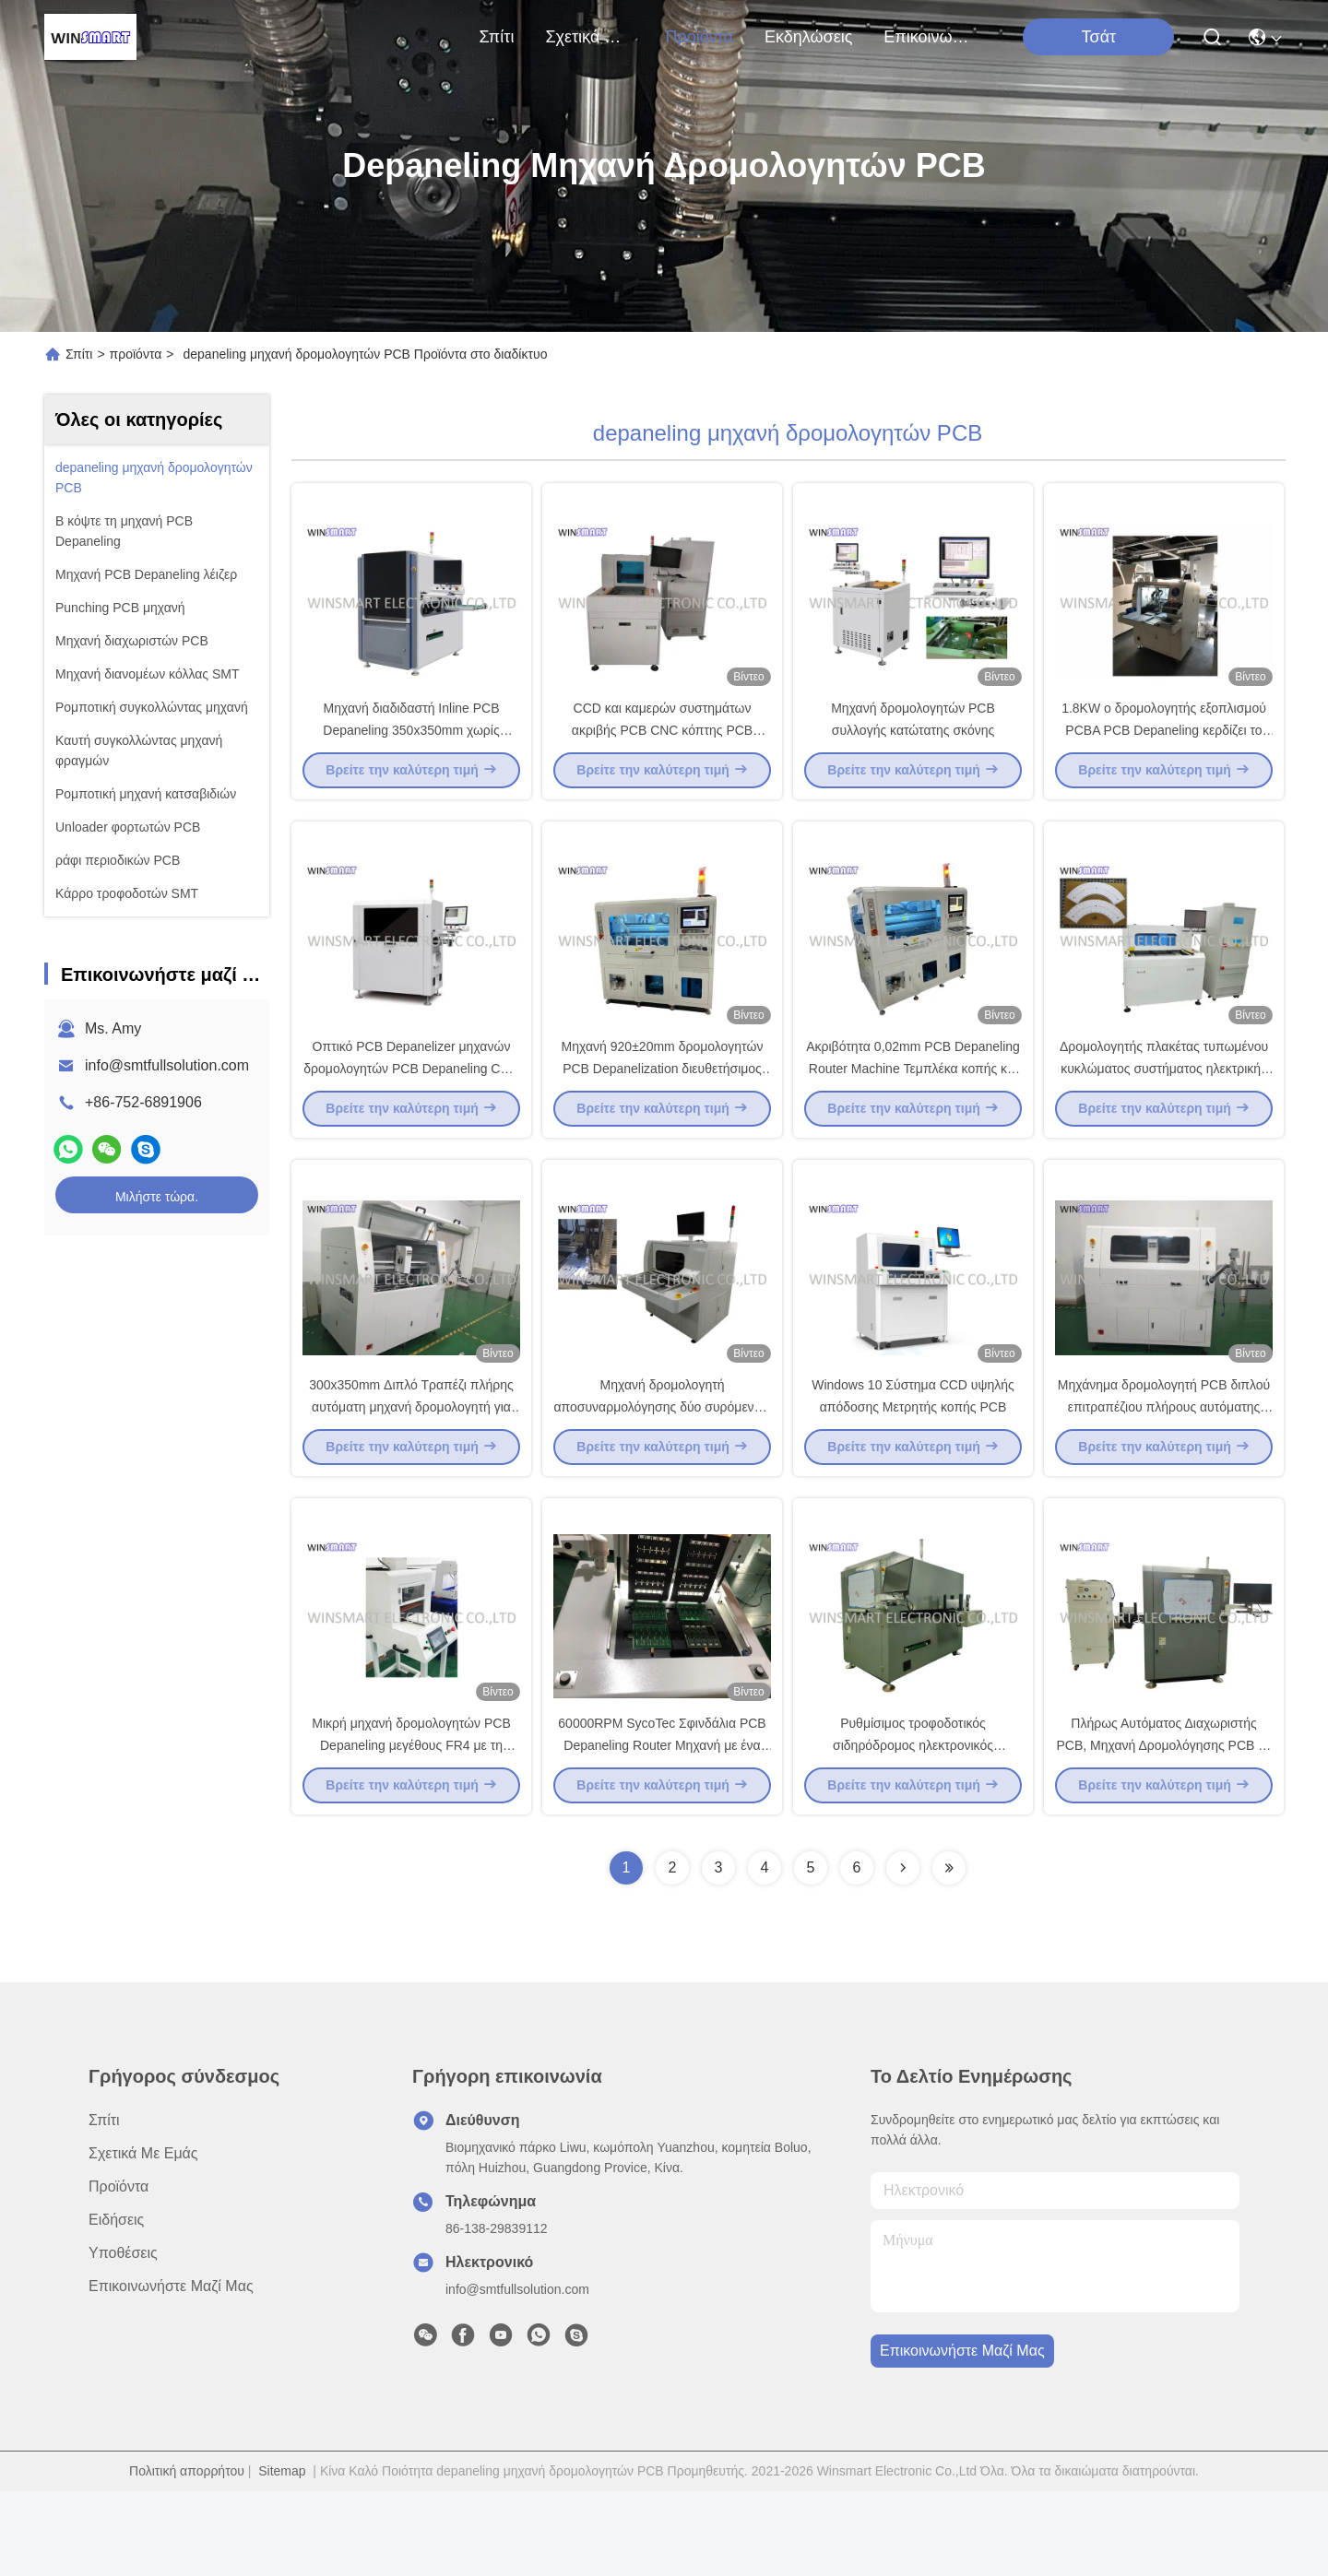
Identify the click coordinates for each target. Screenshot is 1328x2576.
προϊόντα (699, 37)
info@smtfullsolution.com (167, 1065)
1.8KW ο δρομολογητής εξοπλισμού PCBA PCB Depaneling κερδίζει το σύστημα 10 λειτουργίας (1163, 750)
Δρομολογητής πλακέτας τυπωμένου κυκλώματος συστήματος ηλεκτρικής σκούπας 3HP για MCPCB (1164, 1110)
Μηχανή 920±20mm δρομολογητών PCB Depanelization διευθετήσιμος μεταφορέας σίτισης (663, 1110)
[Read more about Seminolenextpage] (902, 1952)
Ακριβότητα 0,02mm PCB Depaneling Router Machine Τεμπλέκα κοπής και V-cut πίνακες (913, 1110)
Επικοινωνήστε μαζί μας (927, 37)
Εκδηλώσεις (808, 37)
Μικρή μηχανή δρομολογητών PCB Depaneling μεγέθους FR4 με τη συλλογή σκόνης (411, 1829)
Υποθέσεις (123, 2338)
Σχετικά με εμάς (589, 37)
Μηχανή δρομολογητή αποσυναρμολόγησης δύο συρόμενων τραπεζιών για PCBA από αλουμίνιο (661, 1469)
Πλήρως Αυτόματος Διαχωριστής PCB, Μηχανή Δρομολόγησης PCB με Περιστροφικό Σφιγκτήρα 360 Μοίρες (1163, 1829)
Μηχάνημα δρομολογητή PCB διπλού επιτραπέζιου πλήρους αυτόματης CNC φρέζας (1164, 1469)
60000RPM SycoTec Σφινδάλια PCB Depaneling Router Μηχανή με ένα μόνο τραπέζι (661, 1829)
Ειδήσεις (116, 2304)
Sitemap (281, 2555)
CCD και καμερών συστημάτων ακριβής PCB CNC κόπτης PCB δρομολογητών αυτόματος (662, 750)
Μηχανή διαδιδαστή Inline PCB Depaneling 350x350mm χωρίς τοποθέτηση (411, 750)
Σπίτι (497, 37)
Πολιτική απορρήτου (186, 2555)
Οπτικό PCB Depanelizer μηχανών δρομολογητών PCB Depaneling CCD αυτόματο (410, 1110)
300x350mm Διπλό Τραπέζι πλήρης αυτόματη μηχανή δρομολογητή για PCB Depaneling (411, 1469)
